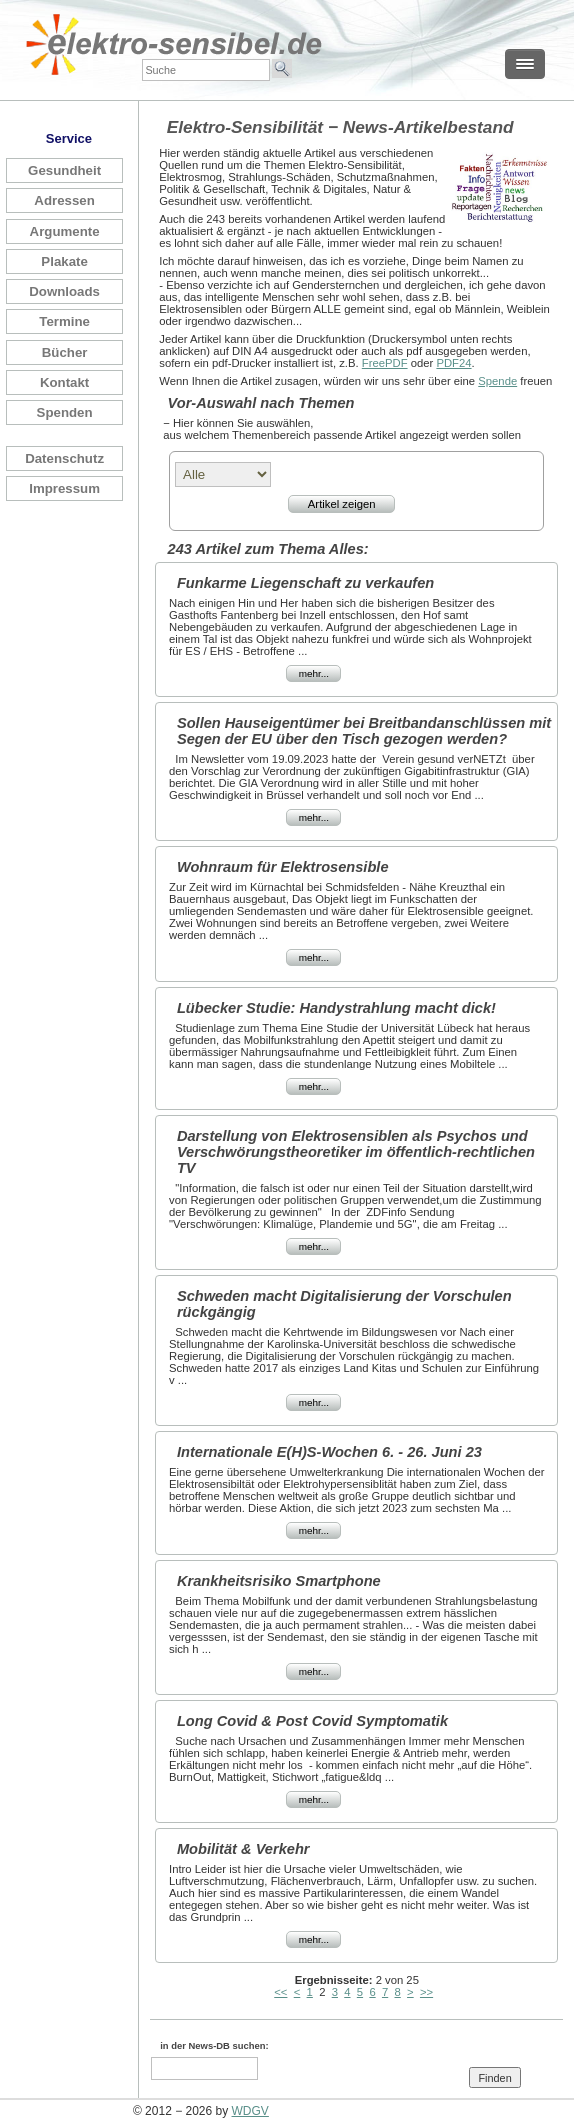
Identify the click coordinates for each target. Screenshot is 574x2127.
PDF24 (453, 363)
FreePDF (385, 363)
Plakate (64, 261)
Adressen (64, 200)
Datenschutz (64, 458)
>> (426, 1992)
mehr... (314, 673)
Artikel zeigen (342, 504)
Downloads (64, 291)
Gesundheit (64, 170)
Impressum (64, 488)
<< (280, 1992)
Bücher (65, 352)
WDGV (250, 2111)
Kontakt (64, 382)
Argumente (65, 231)
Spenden (65, 412)
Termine (64, 321)
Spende (497, 381)
